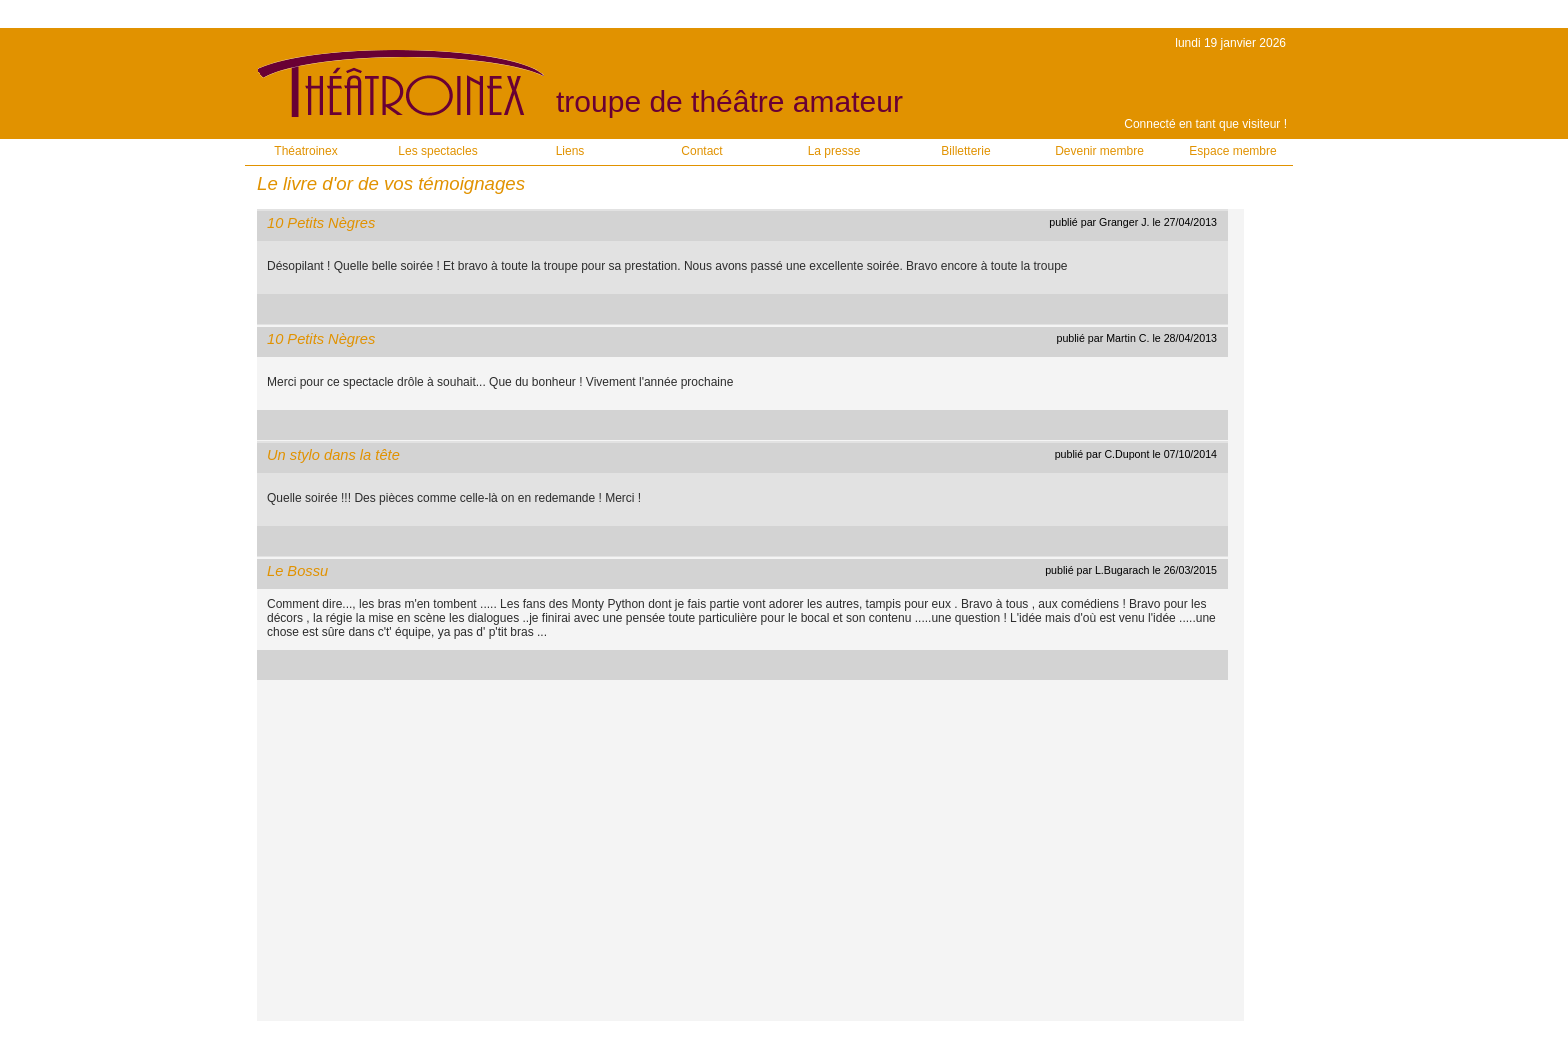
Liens (570, 151)
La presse (834, 151)
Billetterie (965, 151)
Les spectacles (437, 151)
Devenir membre (1099, 151)
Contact (701, 151)
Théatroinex (305, 151)
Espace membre (1232, 151)
